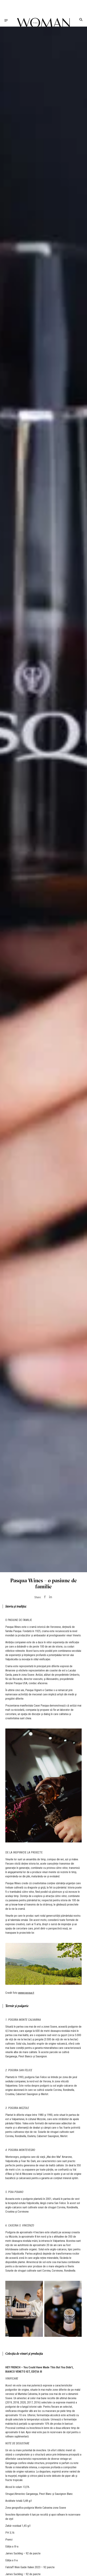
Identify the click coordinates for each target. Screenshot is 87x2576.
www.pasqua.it (26, 1992)
